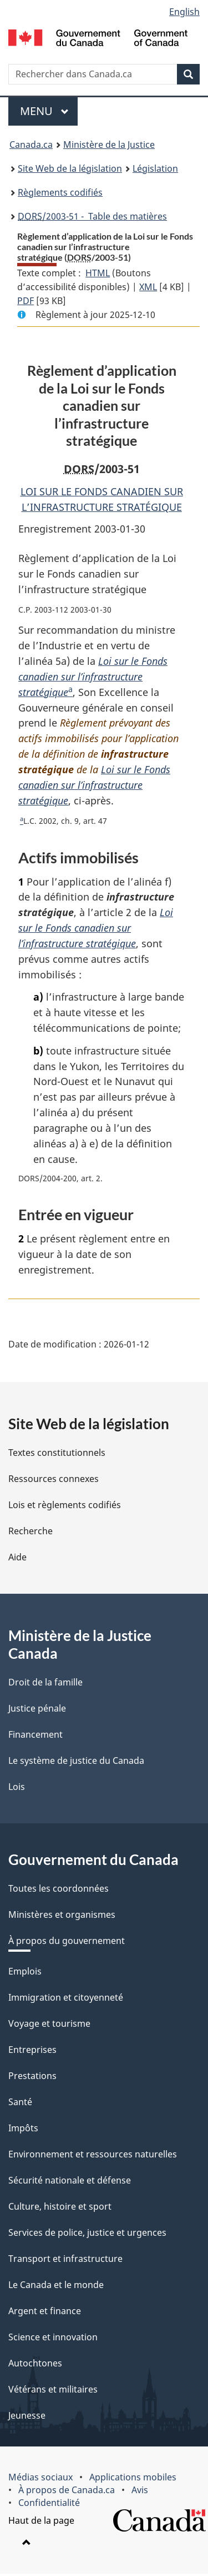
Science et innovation (53, 2339)
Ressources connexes (53, 1481)
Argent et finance (44, 2313)
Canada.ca (31, 144)
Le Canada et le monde (56, 2287)
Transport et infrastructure (65, 2261)
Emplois (25, 1973)
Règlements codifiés (60, 192)
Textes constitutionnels (56, 1455)
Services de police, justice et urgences (87, 2235)
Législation (155, 168)
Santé (20, 2104)
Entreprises (32, 2052)
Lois (16, 1789)
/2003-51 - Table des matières (92, 216)
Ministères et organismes (61, 1917)
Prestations (32, 2078)
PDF (25, 301)
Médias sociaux (40, 2479)
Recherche (30, 1533)
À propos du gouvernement (66, 1943)
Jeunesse (26, 2417)
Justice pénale (37, 1710)
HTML (97, 273)
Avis (139, 2492)
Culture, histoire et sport (59, 2208)
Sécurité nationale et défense (69, 2182)
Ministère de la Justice (109, 144)
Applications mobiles (132, 2479)
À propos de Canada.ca (66, 2492)
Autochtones (35, 2365)
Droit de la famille (45, 1684)
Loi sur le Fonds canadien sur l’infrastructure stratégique (93, 676)
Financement (35, 1736)
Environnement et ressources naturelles (92, 2156)
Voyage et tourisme (49, 2026)
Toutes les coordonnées (58, 1890)
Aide (17, 1559)
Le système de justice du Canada (76, 1763)
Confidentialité (49, 2505)
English (184, 12)
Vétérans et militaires (53, 2391)
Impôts (23, 2130)
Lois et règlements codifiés (64, 1507)
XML (148, 287)
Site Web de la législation (70, 168)
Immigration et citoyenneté (65, 1999)
